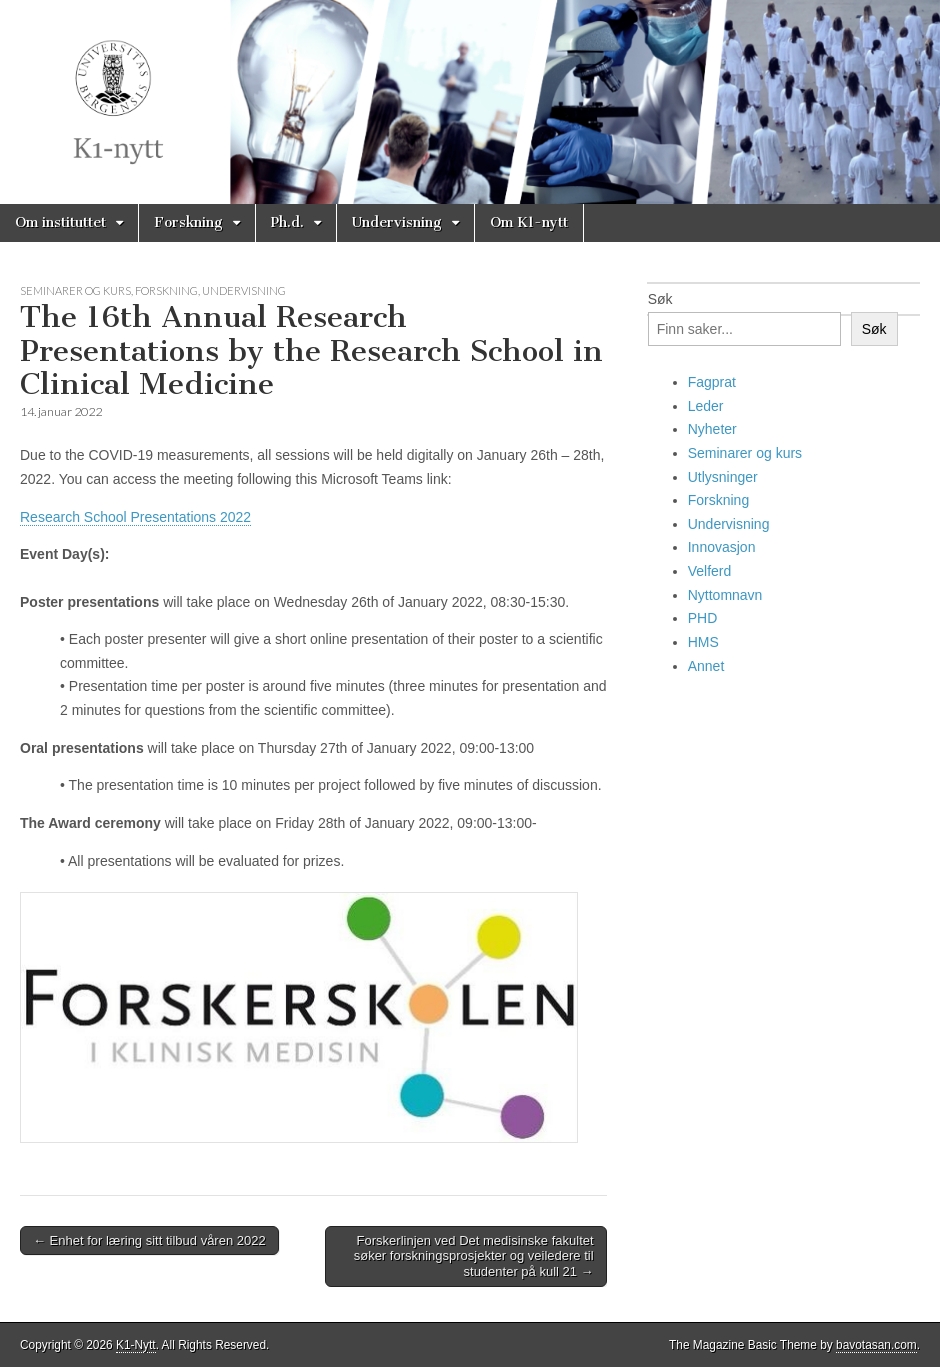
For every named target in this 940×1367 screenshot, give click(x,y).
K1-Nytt (136, 1345)
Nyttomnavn (725, 595)
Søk (660, 299)
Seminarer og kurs (75, 290)
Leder (706, 406)
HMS (703, 642)
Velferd (710, 571)
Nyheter (712, 429)
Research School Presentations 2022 (135, 517)
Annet (706, 666)
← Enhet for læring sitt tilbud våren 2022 (149, 1240)
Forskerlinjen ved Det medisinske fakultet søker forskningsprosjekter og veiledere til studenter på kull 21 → (474, 1256)
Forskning (188, 222)
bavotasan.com (876, 1345)
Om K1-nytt (529, 222)
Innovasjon (722, 547)
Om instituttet (60, 222)
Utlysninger (723, 477)
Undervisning (397, 222)
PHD (703, 618)
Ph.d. (287, 222)
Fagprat (712, 382)
